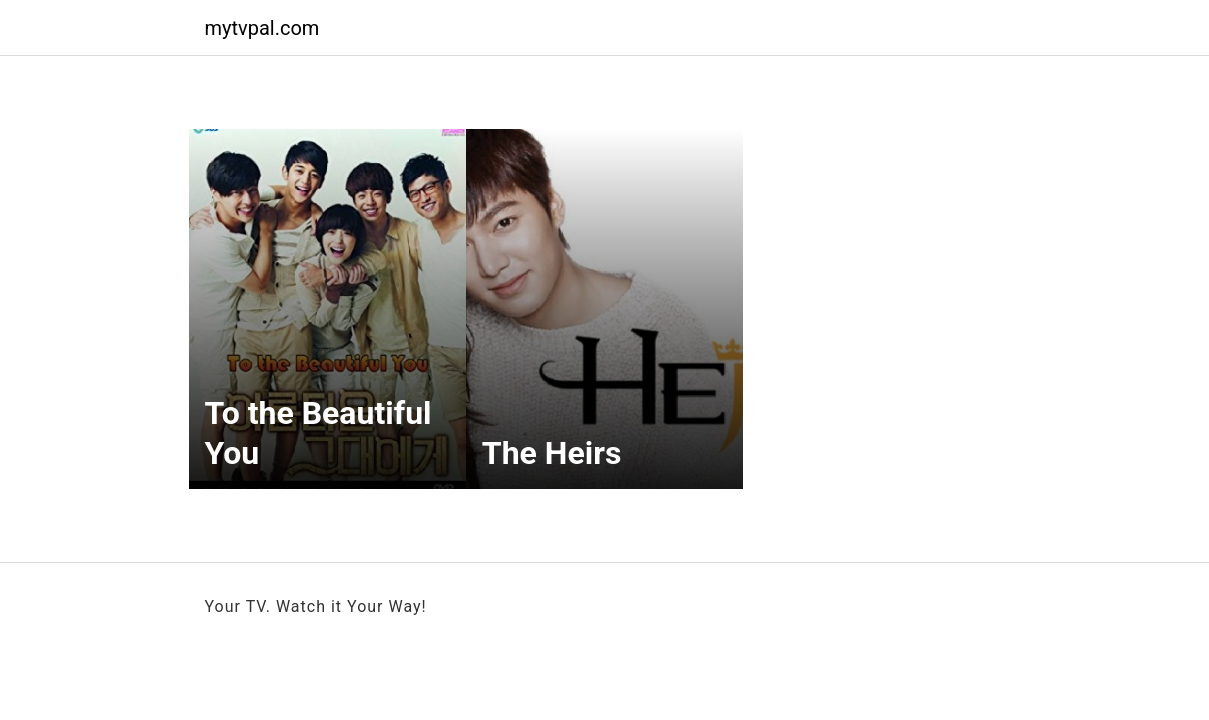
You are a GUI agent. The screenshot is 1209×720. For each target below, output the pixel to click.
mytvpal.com (262, 28)
